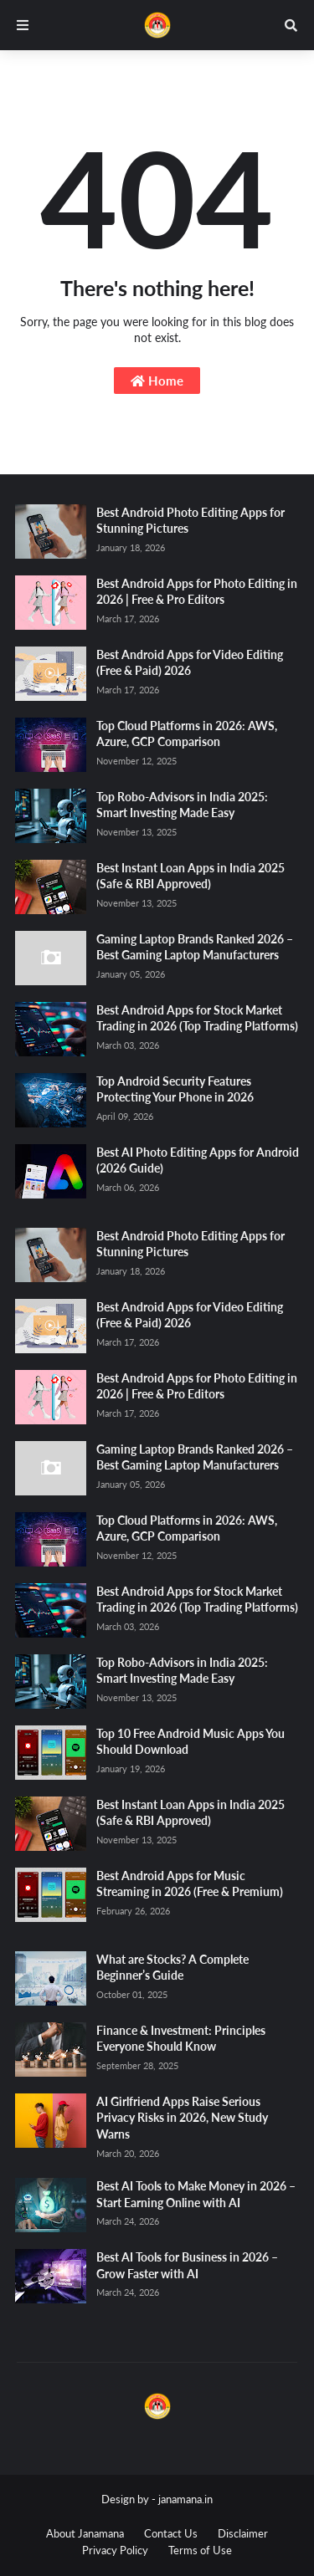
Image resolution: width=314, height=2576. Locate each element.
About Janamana (85, 2533)
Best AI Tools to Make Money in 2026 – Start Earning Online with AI (196, 2194)
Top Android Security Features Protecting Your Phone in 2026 (175, 1089)
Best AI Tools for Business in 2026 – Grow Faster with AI (187, 2265)
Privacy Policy (115, 2550)
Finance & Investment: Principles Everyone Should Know (180, 2038)
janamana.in (185, 2499)
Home (157, 380)
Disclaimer (243, 2533)
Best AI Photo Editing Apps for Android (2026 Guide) (197, 1160)
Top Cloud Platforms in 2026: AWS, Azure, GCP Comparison (186, 733)
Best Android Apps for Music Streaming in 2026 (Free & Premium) (189, 1883)
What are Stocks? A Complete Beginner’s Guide (172, 1967)
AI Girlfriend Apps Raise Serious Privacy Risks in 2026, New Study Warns (182, 2117)
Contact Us (171, 2533)
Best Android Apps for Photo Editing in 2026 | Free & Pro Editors (196, 591)
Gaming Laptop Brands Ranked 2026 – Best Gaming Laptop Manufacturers (194, 947)
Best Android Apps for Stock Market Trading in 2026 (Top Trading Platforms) (197, 1018)
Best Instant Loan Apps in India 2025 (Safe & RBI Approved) (190, 876)
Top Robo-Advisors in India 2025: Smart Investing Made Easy (182, 805)
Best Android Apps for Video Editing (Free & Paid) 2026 (189, 662)
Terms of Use (200, 2550)
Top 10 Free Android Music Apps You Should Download (190, 1741)
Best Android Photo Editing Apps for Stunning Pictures (190, 520)
